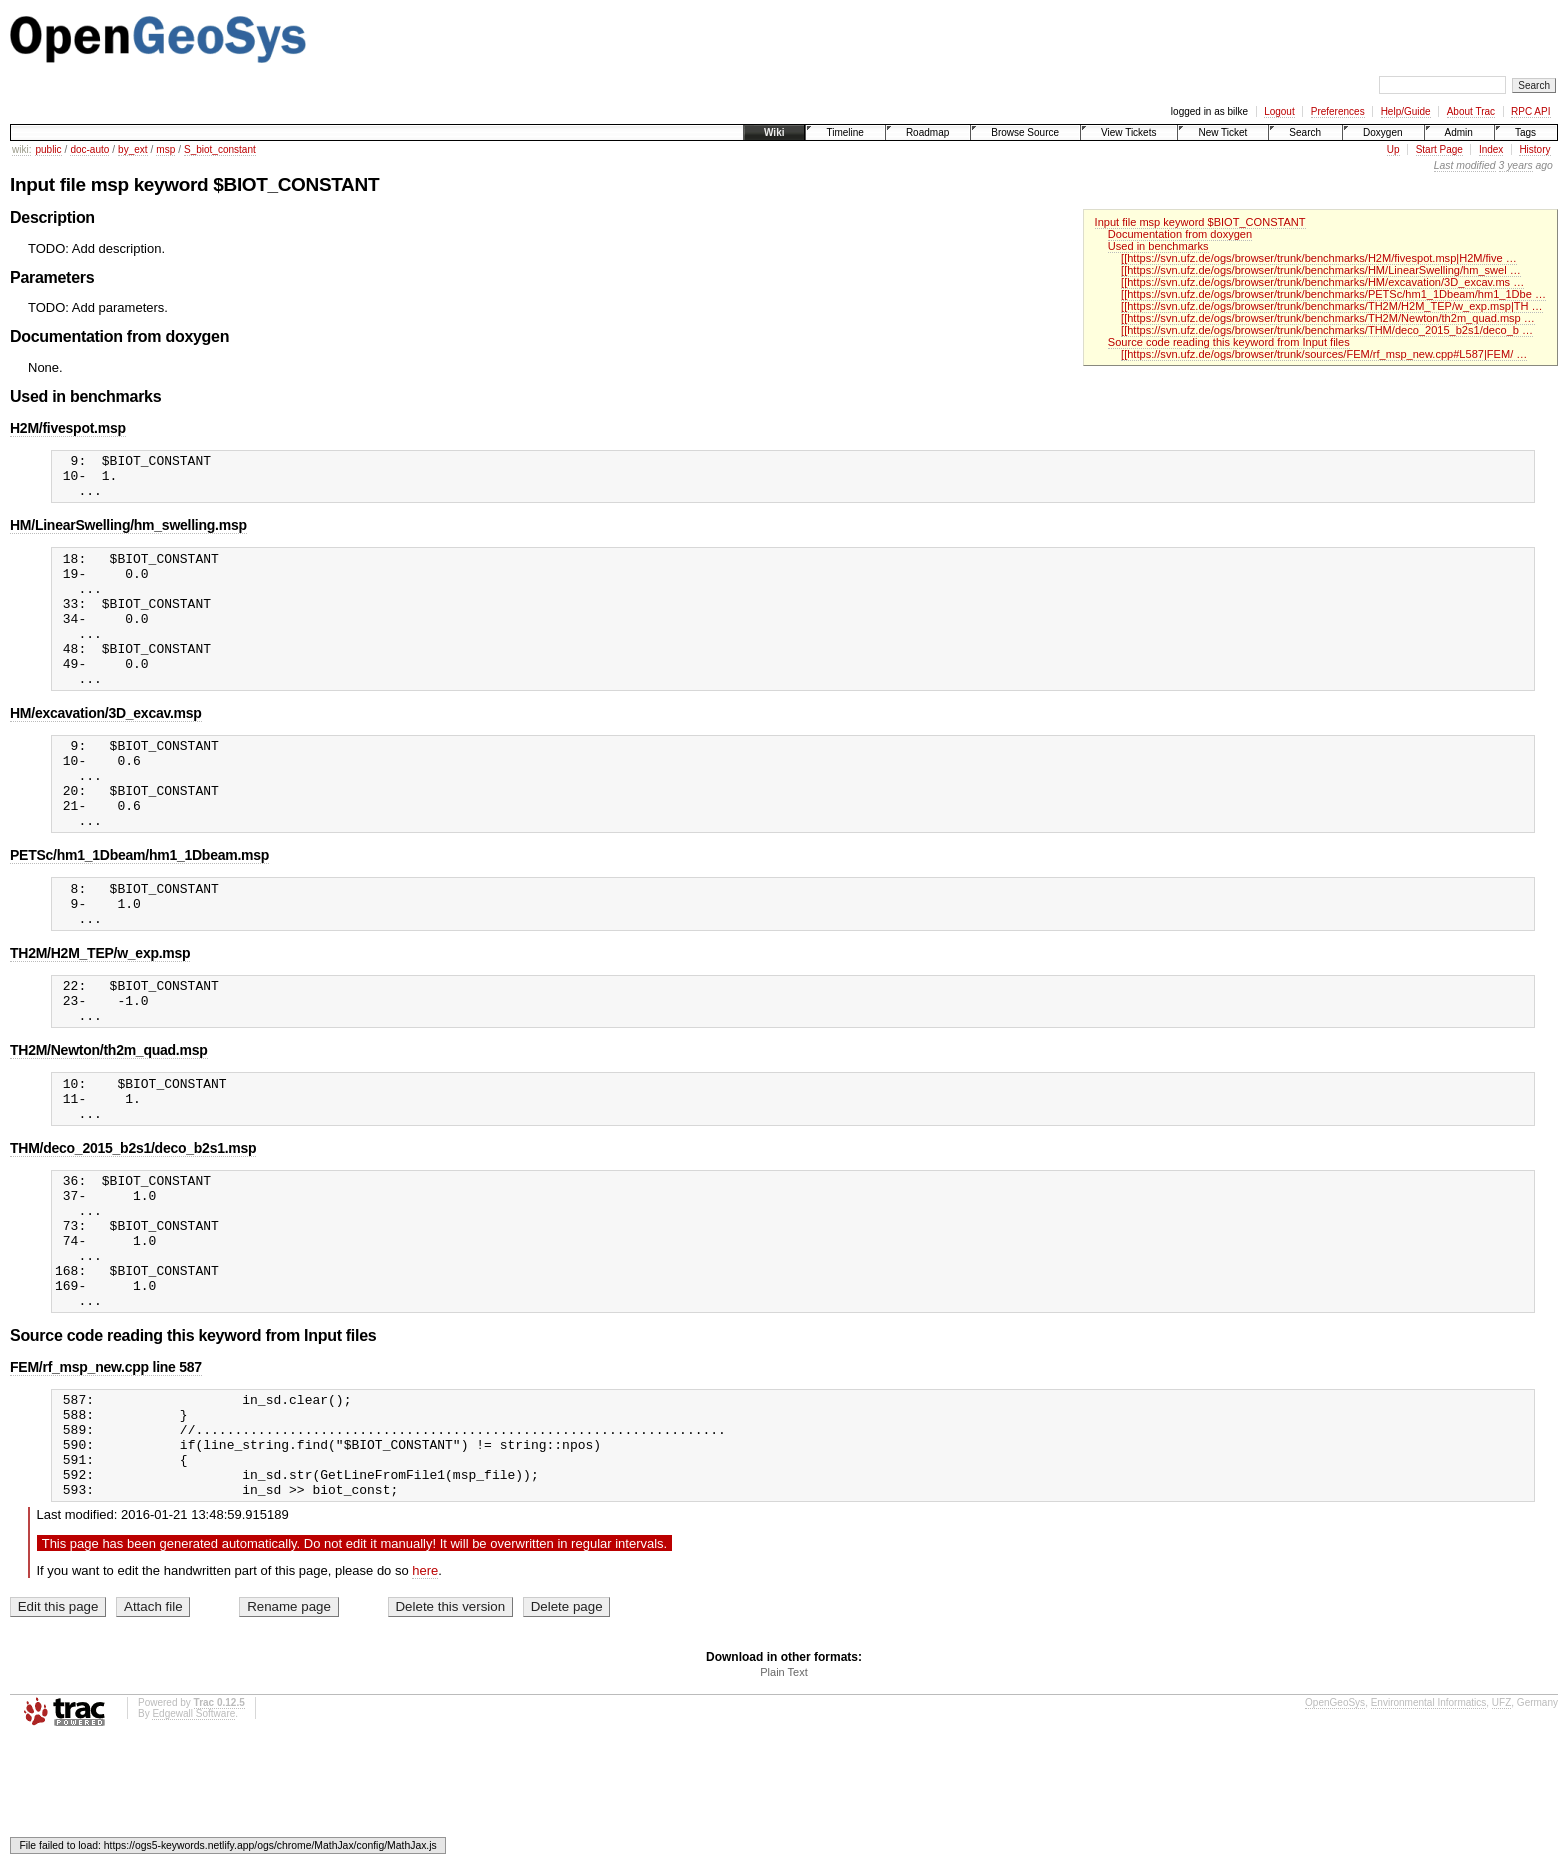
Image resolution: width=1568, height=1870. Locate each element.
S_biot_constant (220, 149)
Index (1491, 149)
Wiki (774, 132)
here (425, 1699)
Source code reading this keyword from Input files (1229, 342)
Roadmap (927, 132)
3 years (1516, 165)
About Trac (1471, 111)
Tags (1525, 132)
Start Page (1439, 149)
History (1534, 149)
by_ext (132, 149)
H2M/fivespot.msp (68, 428)
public (48, 149)
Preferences (1338, 111)
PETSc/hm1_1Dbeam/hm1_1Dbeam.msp (139, 909)
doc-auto (89, 149)
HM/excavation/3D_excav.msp (106, 749)
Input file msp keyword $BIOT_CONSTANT (1200, 222)
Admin (1459, 132)
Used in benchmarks (1158, 246)
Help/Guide (1406, 111)
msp (165, 149)
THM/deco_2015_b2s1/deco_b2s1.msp (133, 1229)
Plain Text (784, 1801)
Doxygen (1382, 132)
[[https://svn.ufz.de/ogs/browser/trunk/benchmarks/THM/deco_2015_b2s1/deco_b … (1327, 330)
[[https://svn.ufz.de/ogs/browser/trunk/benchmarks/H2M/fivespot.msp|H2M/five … (1319, 258)
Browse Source (1025, 132)
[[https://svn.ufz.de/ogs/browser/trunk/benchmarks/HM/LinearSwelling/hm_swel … (1321, 270)
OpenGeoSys (1335, 1831)
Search (1305, 132)
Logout (1279, 111)
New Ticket (1222, 132)
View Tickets (1128, 132)
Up (1393, 149)
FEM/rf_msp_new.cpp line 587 (106, 1475)
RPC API (1530, 111)
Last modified (1465, 165)
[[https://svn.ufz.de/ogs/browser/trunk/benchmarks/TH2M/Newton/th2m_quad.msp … (1328, 318)
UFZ (1501, 1831)
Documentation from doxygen (1180, 234)
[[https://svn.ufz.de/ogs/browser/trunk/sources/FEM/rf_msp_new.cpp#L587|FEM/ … (1324, 354)
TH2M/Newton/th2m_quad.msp (109, 1122)
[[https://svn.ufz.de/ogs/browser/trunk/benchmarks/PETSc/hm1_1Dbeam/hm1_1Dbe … (1333, 294)
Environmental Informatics (1429, 1831)
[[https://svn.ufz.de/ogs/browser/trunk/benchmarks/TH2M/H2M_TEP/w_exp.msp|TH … (1332, 306)
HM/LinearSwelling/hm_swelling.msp (128, 534)
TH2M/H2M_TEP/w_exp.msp (100, 1016)
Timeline (844, 132)
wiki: (21, 149)
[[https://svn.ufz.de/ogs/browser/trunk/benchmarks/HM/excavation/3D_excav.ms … (1322, 282)
